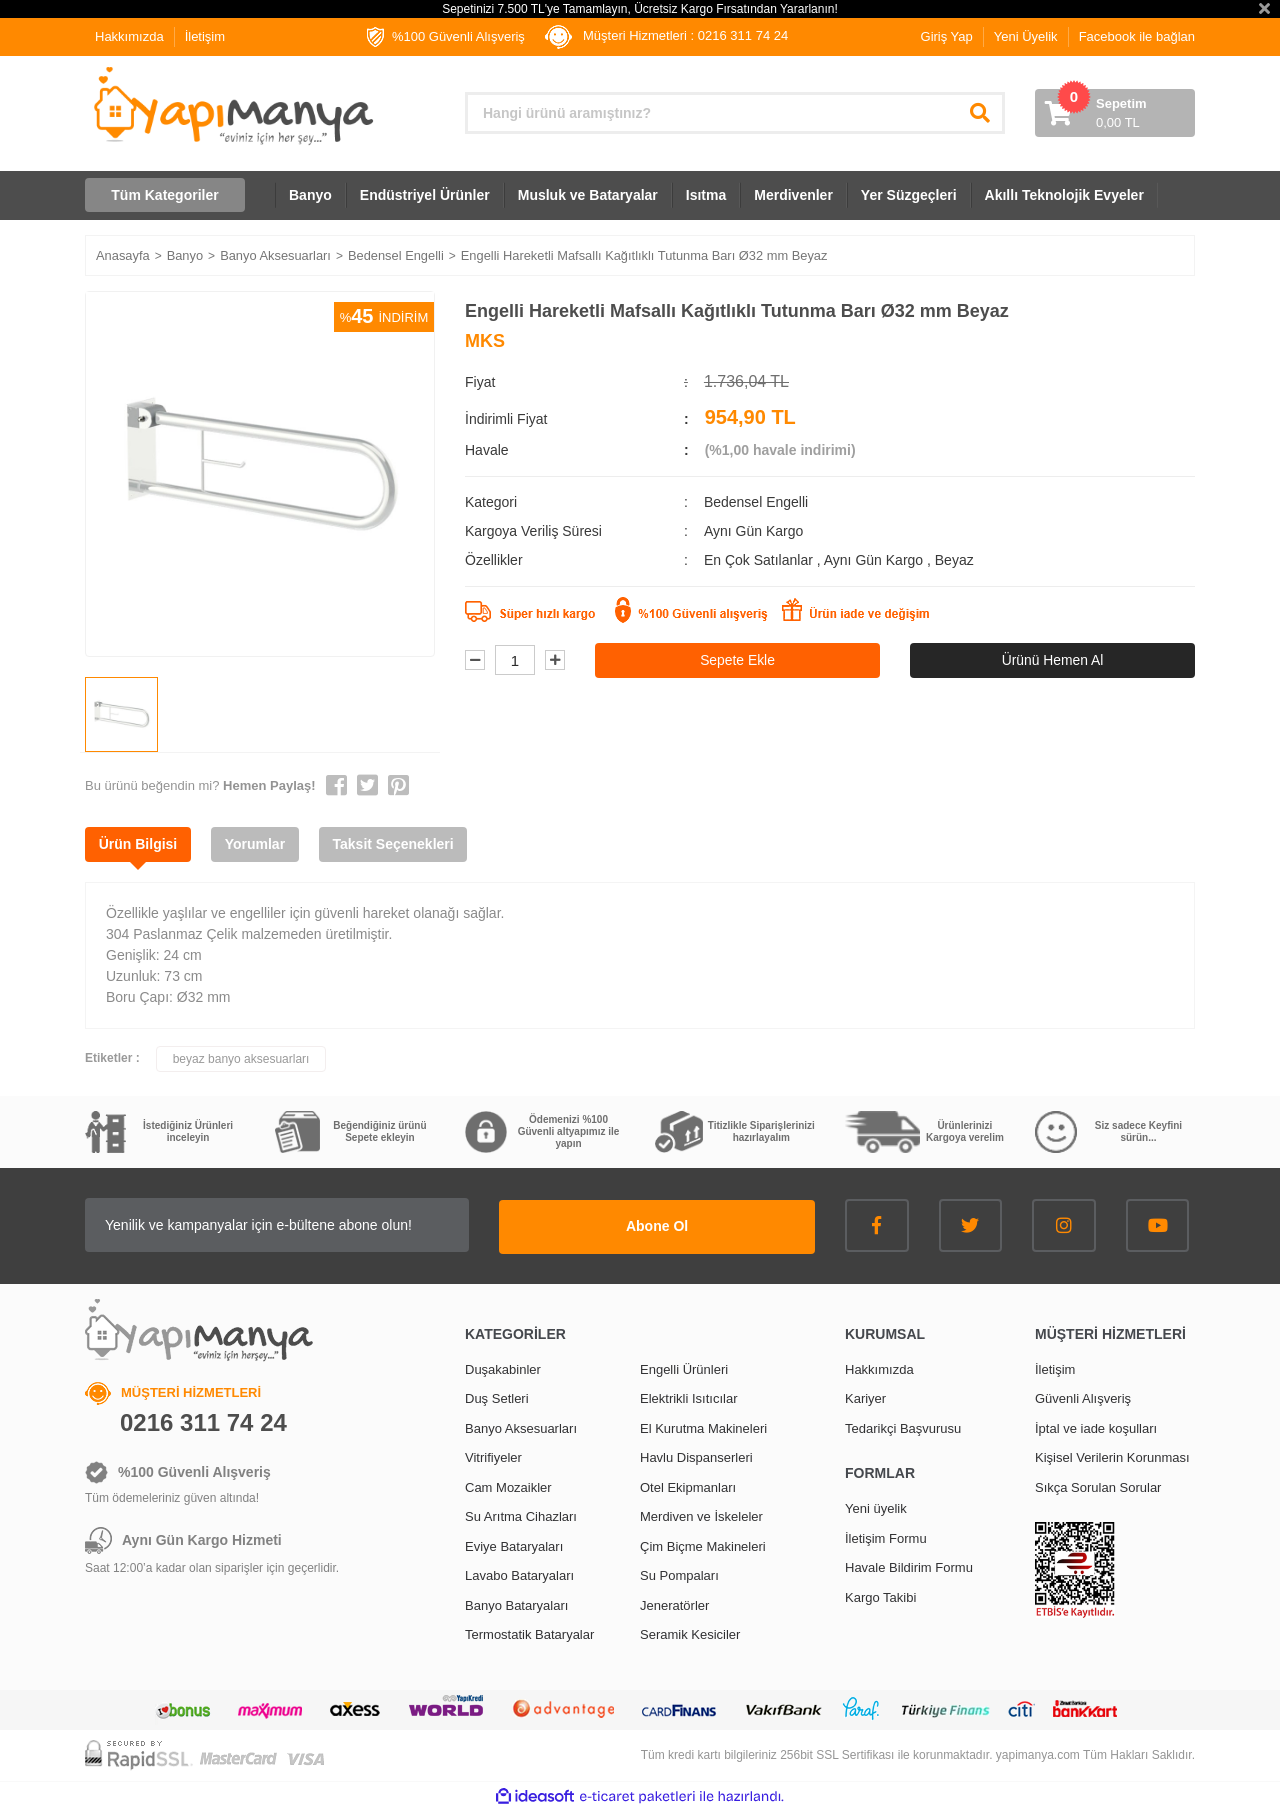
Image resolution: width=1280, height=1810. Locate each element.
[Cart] (1115, 113)
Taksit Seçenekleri (399, 844)
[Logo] (231, 106)
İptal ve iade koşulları (1096, 1426)
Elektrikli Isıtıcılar (689, 1397)
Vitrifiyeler (493, 1456)
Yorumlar (259, 844)
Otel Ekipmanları (688, 1485)
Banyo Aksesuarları (521, 1426)
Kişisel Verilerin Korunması (1112, 1456)
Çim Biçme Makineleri (703, 1544)
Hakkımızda (129, 36)
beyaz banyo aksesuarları (241, 1059)
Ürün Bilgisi (139, 844)
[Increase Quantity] (555, 661)
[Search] (735, 113)
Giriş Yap (947, 36)
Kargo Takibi (880, 1595)
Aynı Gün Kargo (875, 560)
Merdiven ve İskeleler (701, 1515)
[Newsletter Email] (310, 1225)
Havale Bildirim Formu (909, 1566)
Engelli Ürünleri (684, 1367)
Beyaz (954, 560)
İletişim (205, 36)
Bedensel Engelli (756, 502)
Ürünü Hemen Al (1052, 660)
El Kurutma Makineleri (703, 1426)
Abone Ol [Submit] (690, 1225)
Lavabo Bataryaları (519, 1574)
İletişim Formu (886, 1536)
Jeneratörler (674, 1603)
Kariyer (865, 1397)
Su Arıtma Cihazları (521, 1515)
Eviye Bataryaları (514, 1544)
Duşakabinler (503, 1367)
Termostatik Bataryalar (529, 1633)
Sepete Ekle (738, 660)
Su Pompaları (679, 1574)
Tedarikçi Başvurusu (903, 1426)
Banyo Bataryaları (516, 1603)
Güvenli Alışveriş (1083, 1397)
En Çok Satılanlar (760, 560)
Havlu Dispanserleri (696, 1456)
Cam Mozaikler (508, 1485)
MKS (485, 341)
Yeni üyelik (876, 1507)
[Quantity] (515, 661)
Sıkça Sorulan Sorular (1098, 1485)
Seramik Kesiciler (690, 1633)
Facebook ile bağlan (1137, 36)
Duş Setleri (497, 1397)
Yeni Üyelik (1026, 36)
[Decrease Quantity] (475, 661)
